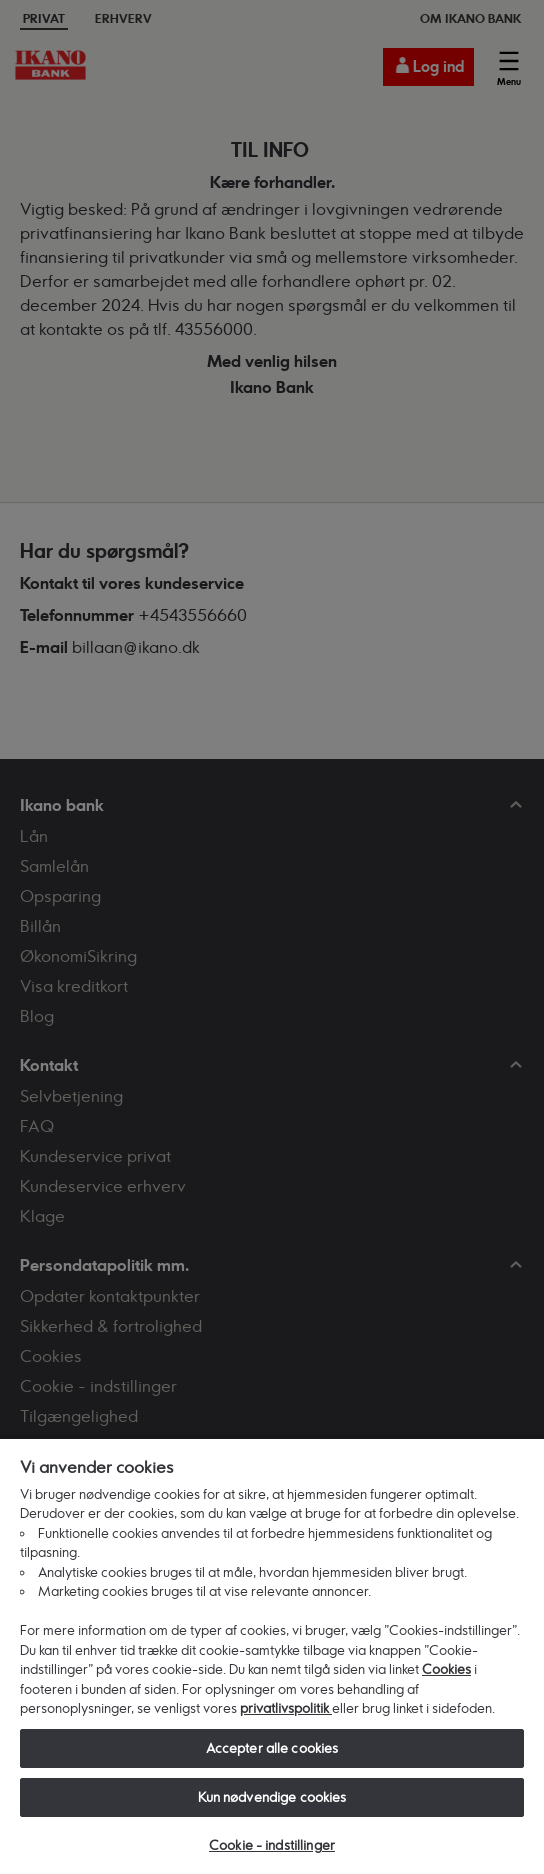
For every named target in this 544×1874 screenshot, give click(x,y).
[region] (272, 1655)
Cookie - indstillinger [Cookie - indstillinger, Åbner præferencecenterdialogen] (272, 1845)
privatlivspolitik (286, 1708)
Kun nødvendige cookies (272, 1797)
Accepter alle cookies (272, 1748)
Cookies (446, 1669)
